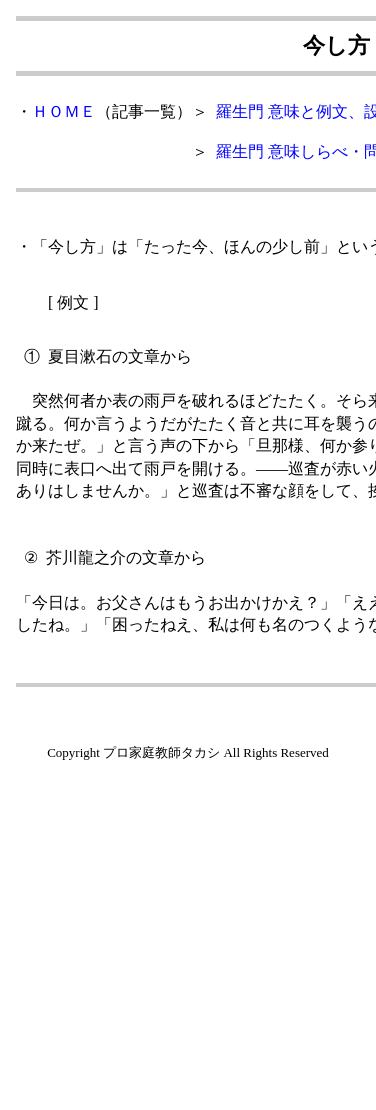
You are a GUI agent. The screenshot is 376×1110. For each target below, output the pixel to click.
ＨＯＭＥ (64, 111)
